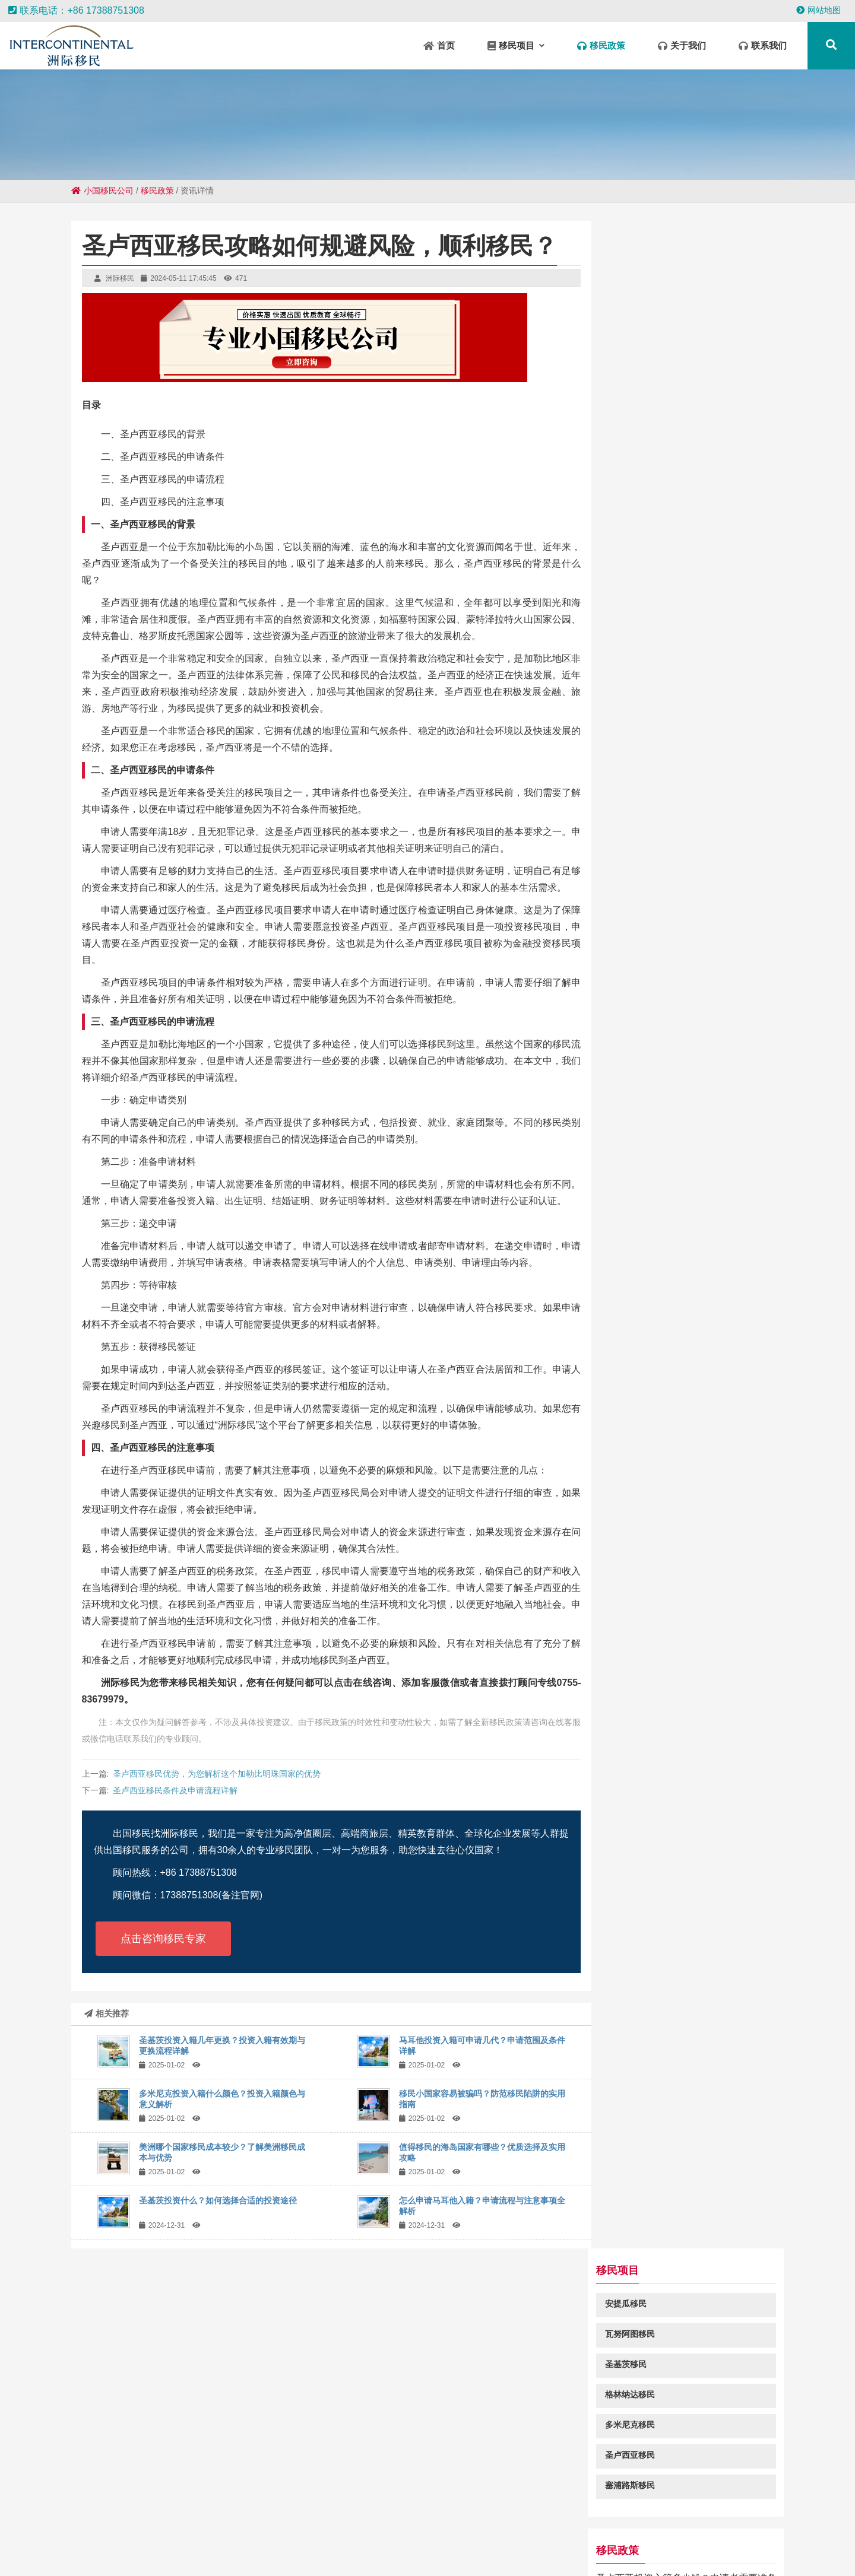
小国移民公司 (102, 190)
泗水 (672, 2541)
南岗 (118, 2552)
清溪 (617, 2529)
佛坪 (469, 2541)
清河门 (280, 2552)
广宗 (141, 2552)
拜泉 (379, 2541)
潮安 (837, 2529)
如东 (443, 2552)
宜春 (420, 2552)
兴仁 (213, 2541)
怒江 (533, 2552)
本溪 (55, 2541)
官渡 (814, 2529)
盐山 (693, 2529)
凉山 (330, 2552)
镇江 (738, 2552)
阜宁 (537, 2541)
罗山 (240, 2529)
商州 (145, 2541)
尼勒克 (387, 2529)
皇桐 (10, 2541)
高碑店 (689, 2552)
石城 (671, 2529)
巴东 (510, 2552)
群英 (839, 2541)
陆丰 (761, 2552)
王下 (311, 2541)
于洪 (437, 2529)
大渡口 (644, 2529)
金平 (357, 2541)
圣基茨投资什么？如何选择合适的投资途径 (218, 2200)
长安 (334, 2541)
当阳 (235, 2541)
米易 (375, 2552)
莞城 (465, 2552)
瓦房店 (334, 2529)
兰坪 (662, 2552)
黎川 (527, 2529)
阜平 (285, 2529)
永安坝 (92, 2552)
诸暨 (771, 2541)
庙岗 (761, 2529)
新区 (482, 2529)
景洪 (104, 2529)
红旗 (168, 2541)
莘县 (617, 2552)
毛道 (209, 2552)
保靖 (289, 2541)
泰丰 (217, 2529)
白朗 (59, 2529)
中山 (262, 2529)
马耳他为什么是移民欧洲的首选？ (684, 822)
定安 (164, 2552)
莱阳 (82, 2529)
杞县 (127, 2529)
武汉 (398, 2552)
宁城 (307, 2552)
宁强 (816, 2541)
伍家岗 (262, 2541)
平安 (77, 2541)
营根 (32, 2541)
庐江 (194, 2529)
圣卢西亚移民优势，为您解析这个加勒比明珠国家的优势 (217, 1773)
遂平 (738, 2529)
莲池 (361, 2529)
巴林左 (722, 2541)
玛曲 (514, 2541)
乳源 (640, 2552)
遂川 (149, 2529)
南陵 (190, 2541)
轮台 (748, 2541)
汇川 (254, 2552)
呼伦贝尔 (564, 2552)
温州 (550, 2529)
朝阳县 (787, 2529)
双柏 (504, 2529)
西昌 (186, 2552)
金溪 (488, 2552)
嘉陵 (582, 2541)
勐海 (595, 2552)
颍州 (695, 2541)
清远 (572, 2529)
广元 (716, 2529)
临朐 (352, 2552)
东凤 (459, 2529)
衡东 (231, 2552)
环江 (172, 2529)
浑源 (100, 2541)
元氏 (595, 2529)
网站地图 (818, 10)
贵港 (650, 2541)
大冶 (424, 2541)
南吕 (414, 2529)
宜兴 (627, 2541)
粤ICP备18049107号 (540, 2471)
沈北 (447, 2541)
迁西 (123, 2541)
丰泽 (716, 2552)
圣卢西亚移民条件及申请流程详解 (175, 1790)
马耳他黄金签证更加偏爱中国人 (679, 663)
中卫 (307, 2529)
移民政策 (157, 190)
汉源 (492, 2541)
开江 (560, 2541)
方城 (605, 2541)
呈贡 (794, 2541)
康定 (402, 2541)
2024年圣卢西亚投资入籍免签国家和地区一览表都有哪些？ (695, 714)
